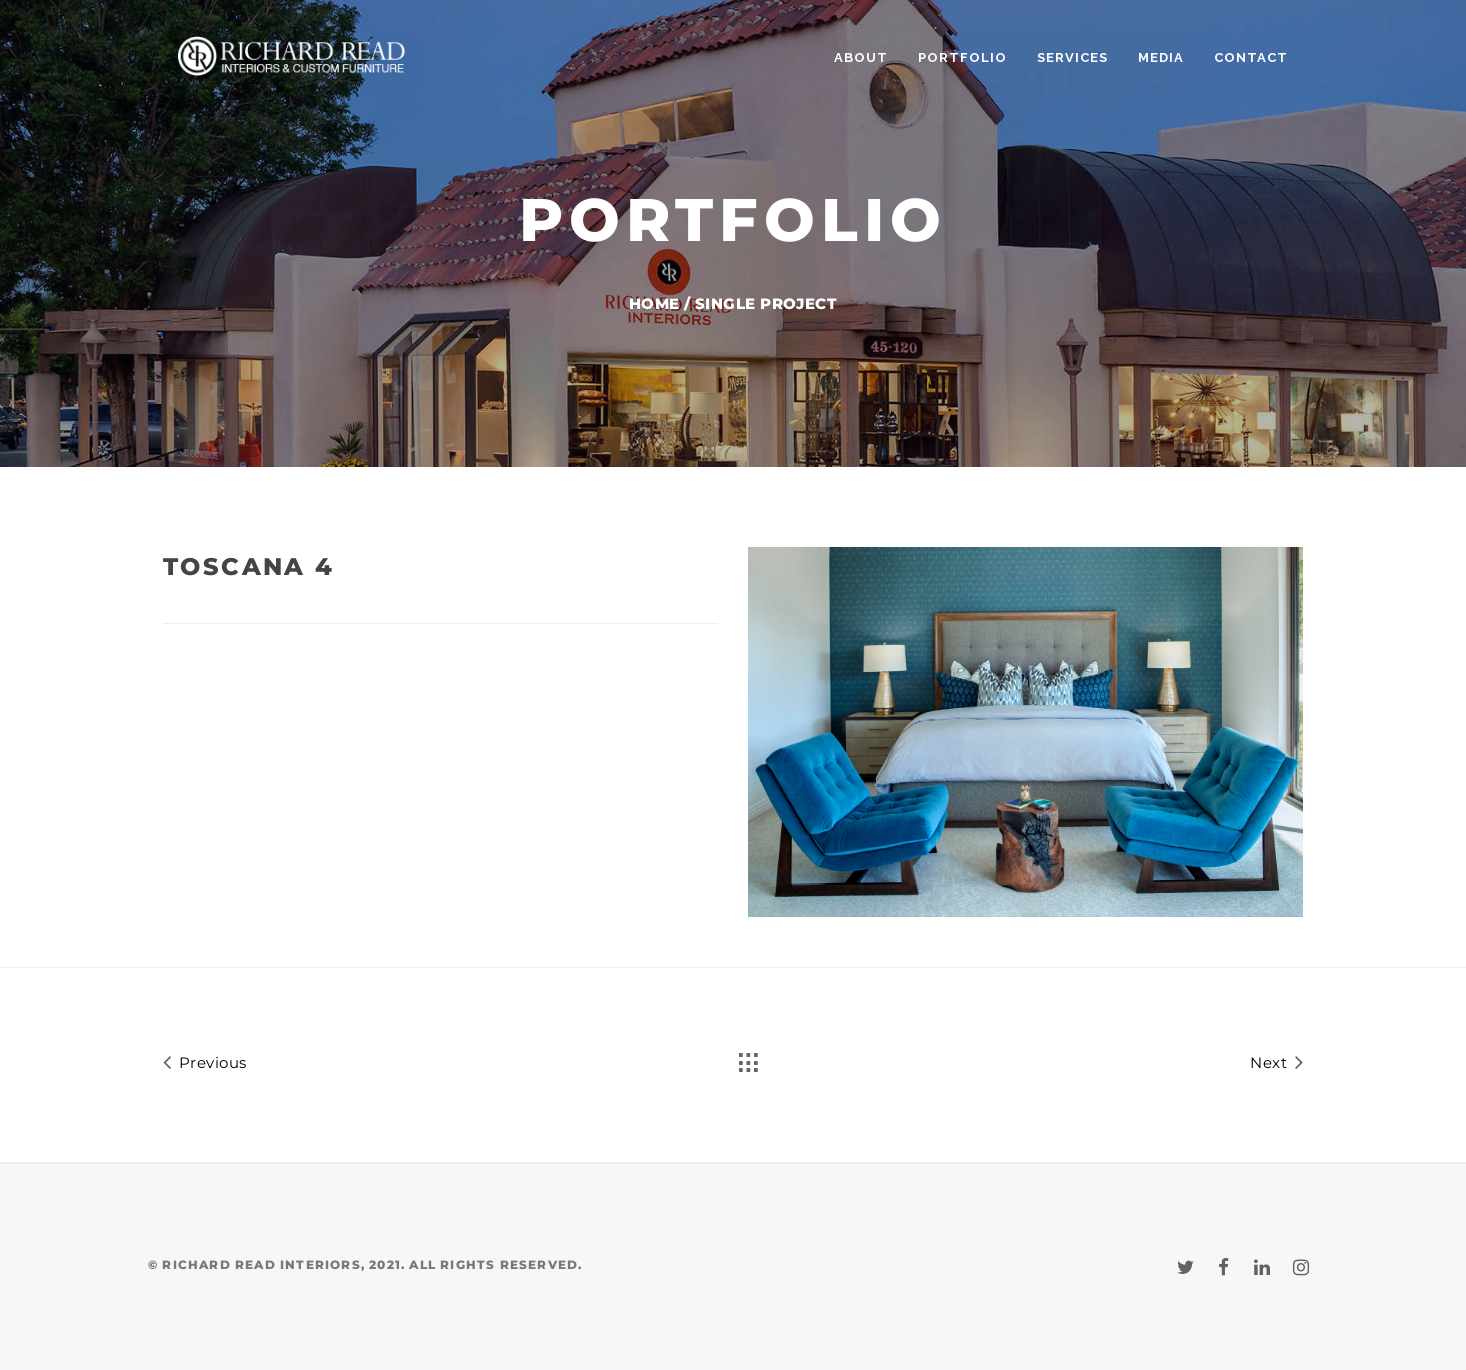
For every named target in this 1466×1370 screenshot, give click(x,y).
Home (654, 303)
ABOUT (861, 57)
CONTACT (1251, 57)
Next (1276, 1061)
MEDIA (1161, 57)
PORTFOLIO (962, 57)
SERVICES (1072, 57)
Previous (205, 1061)
